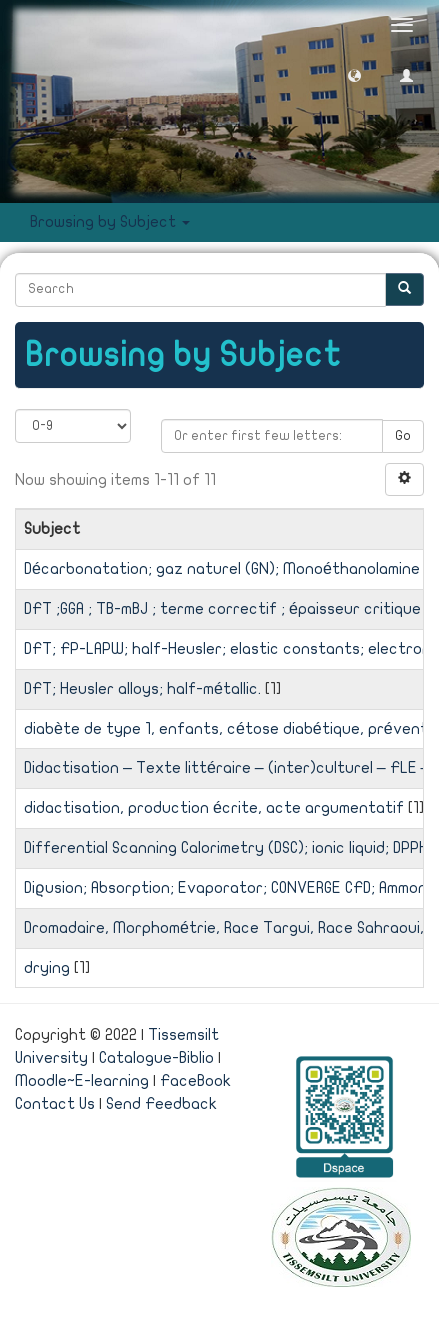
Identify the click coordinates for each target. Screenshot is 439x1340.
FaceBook (195, 1081)
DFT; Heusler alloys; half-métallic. (142, 689)
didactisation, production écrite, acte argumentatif (214, 808)
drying (47, 968)
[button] (354, 74)
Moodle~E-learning (82, 1081)
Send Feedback (161, 1104)
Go (403, 436)
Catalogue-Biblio (156, 1058)
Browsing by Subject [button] (110, 222)
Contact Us (55, 1104)
